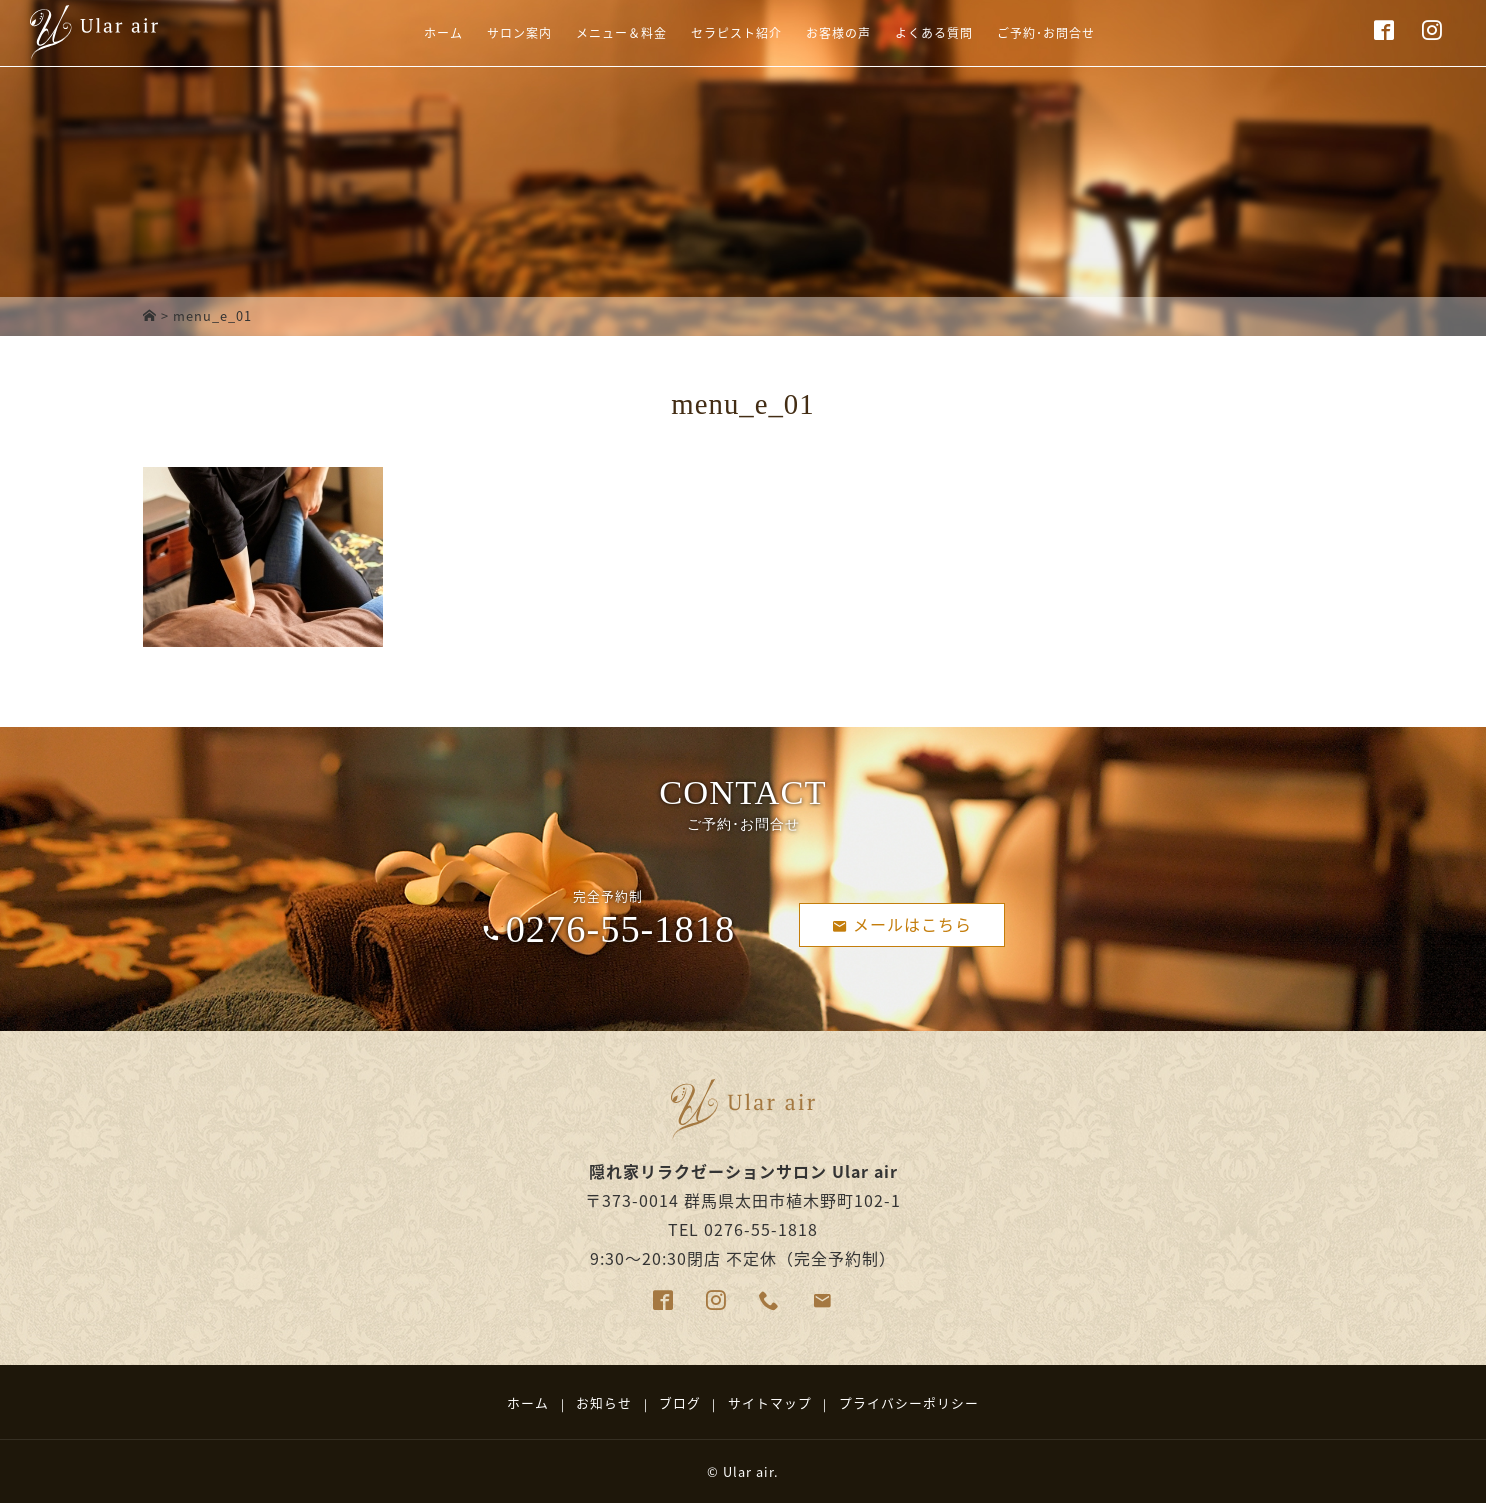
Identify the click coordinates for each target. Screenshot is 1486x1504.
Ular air (748, 1471)
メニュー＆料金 (593, 43)
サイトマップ (770, 1402)
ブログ (680, 1402)
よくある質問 (958, 43)
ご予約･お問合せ (1087, 43)
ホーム (386, 43)
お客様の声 (846, 43)
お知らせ (604, 1402)
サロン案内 (474, 43)
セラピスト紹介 (727, 43)
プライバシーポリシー (909, 1402)
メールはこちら (902, 923)
